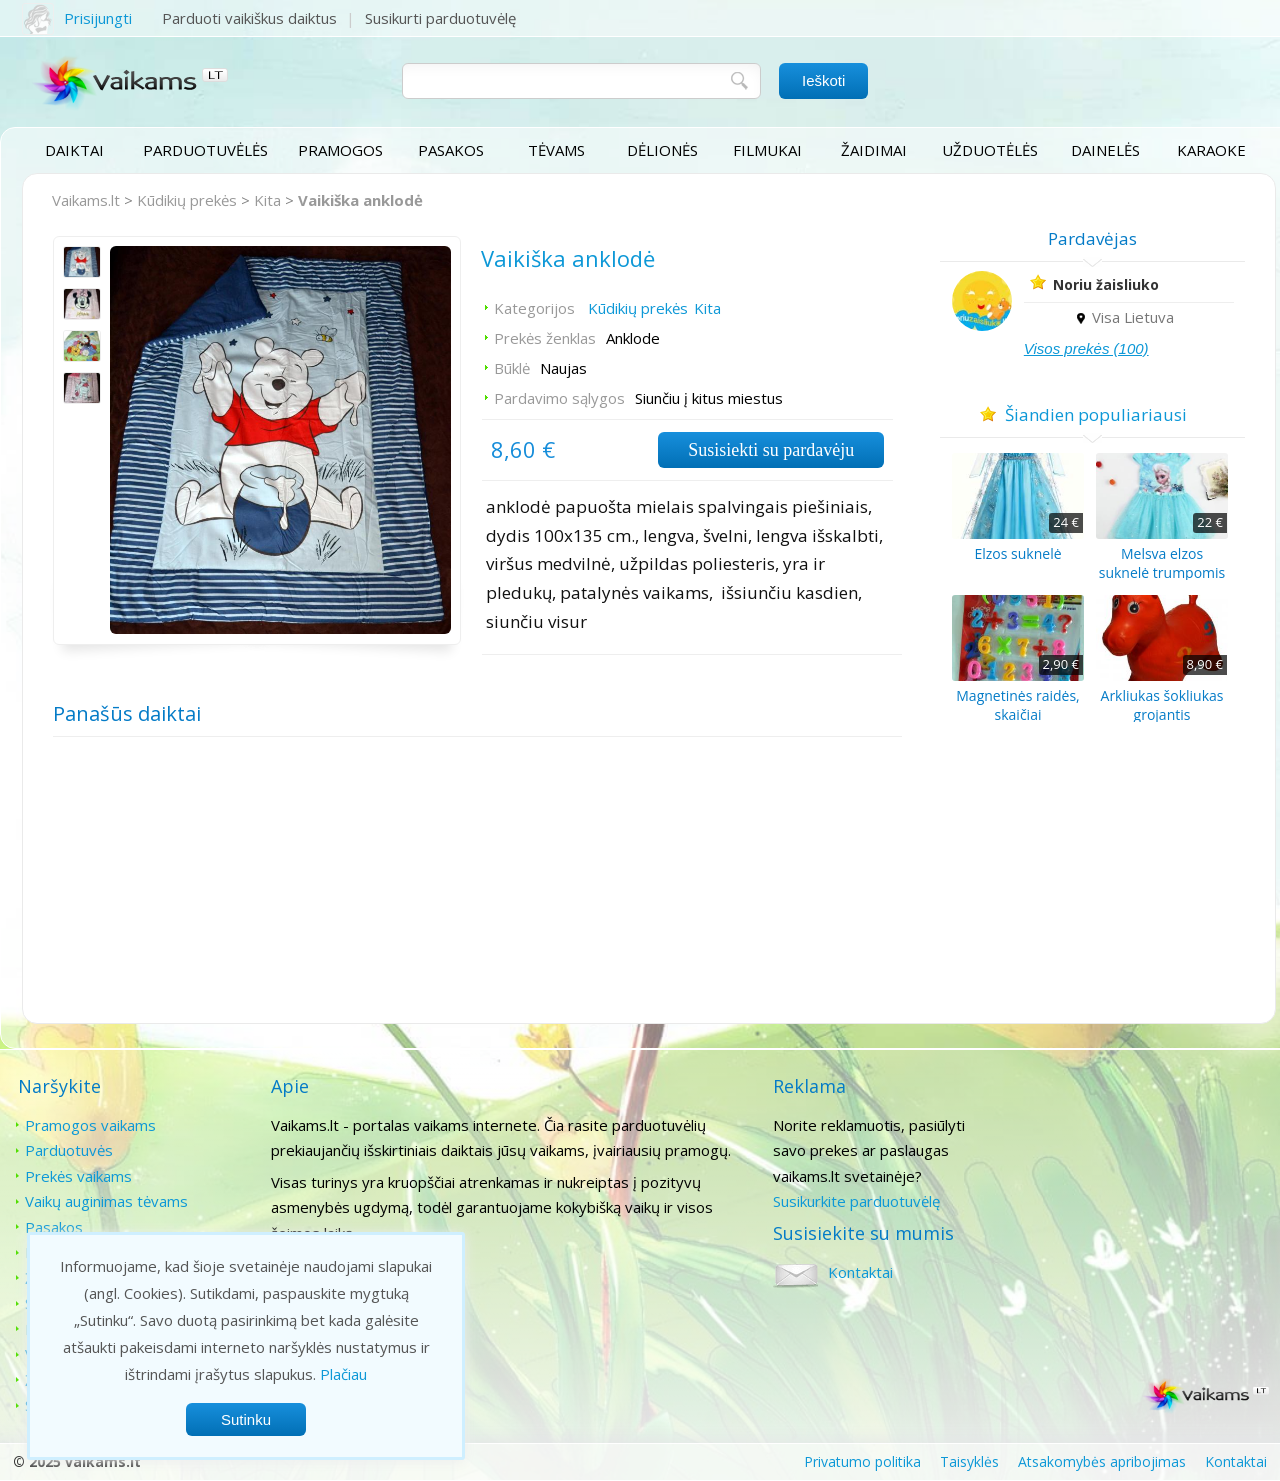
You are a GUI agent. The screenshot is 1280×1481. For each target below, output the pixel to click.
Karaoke (1211, 150)
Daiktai (74, 150)
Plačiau (343, 1374)
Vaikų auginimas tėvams (106, 1201)
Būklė (511, 369)
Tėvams (556, 150)
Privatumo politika (862, 1461)
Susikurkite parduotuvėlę (854, 1201)
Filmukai (768, 150)
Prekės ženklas (544, 339)
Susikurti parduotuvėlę (440, 18)
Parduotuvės (69, 1150)
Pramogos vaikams (90, 1125)
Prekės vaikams (78, 1176)
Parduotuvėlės (205, 150)
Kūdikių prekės (187, 200)
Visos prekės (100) (1088, 348)
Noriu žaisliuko (1108, 284)
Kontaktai (1109, 1125)
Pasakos (451, 150)
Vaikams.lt (86, 200)
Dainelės (1105, 150)
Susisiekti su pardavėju (769, 451)
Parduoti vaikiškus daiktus (249, 18)
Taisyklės (969, 1461)
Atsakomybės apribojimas (1102, 1461)
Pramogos (340, 150)
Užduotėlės (990, 150)
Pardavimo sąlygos (558, 399)
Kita (267, 200)
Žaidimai (874, 150)
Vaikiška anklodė (360, 200)
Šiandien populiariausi (1095, 414)
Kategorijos (533, 309)
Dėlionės (662, 150)
